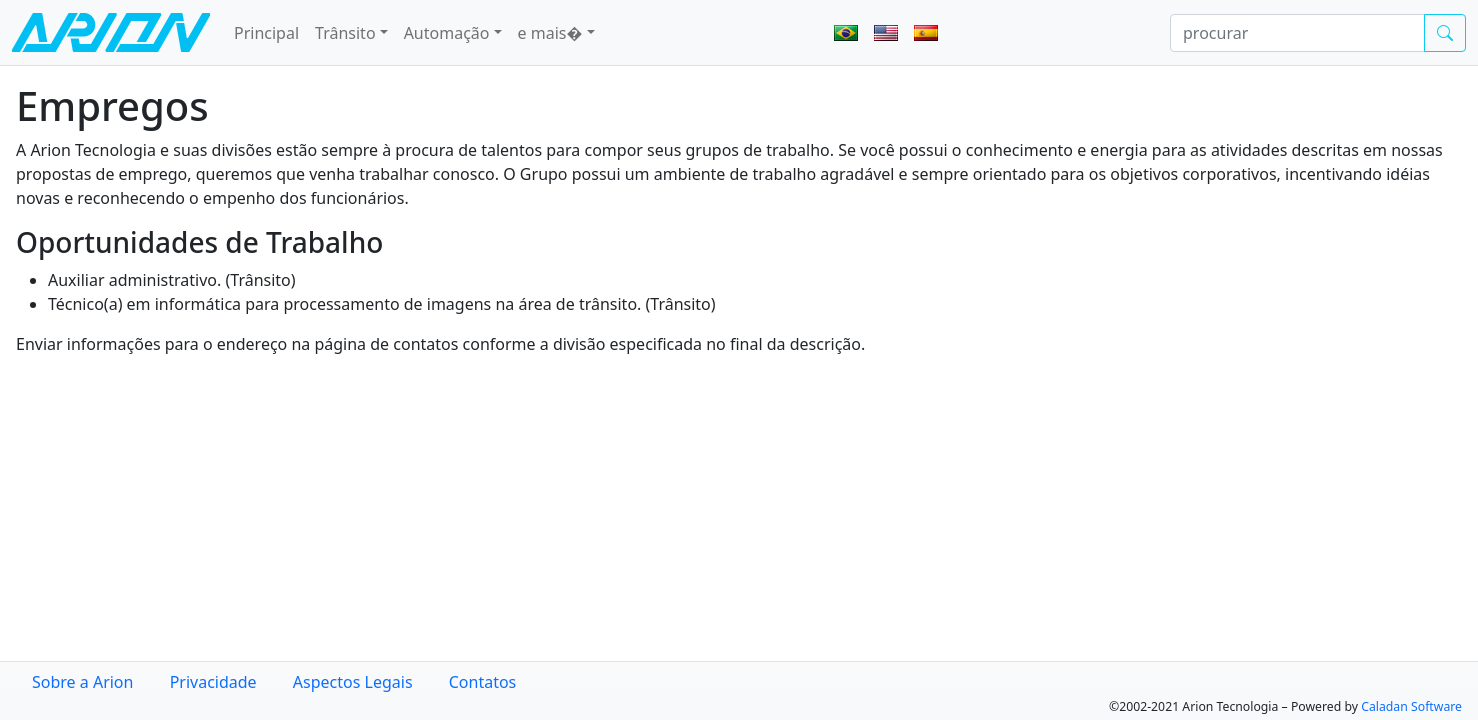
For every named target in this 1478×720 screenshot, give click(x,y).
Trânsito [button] (345, 33)
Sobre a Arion (82, 682)
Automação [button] (447, 33)
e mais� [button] (550, 33)
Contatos (483, 682)
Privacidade (213, 682)
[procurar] (1297, 33)
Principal (266, 33)
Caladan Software (1411, 706)
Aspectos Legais (353, 682)
